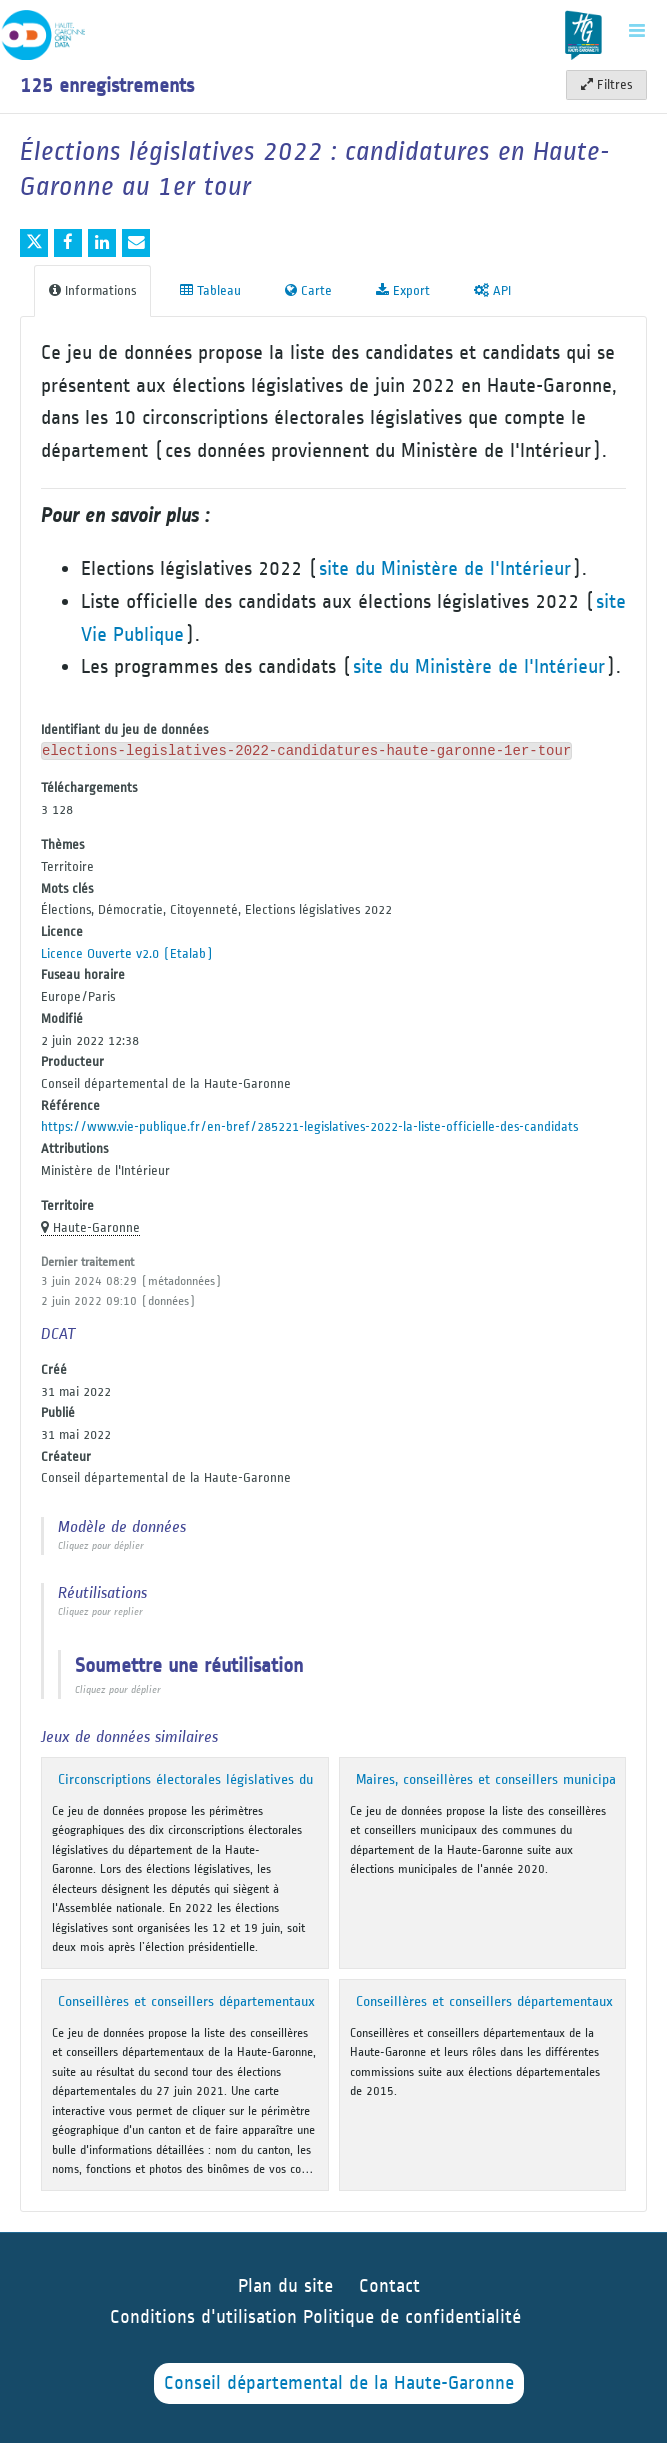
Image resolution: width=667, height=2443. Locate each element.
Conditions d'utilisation (206, 2317)
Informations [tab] (92, 290)
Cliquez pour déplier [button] (101, 1546)
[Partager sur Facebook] (68, 243)
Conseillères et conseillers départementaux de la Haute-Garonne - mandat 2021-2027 (317, 2001)
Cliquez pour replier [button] (100, 1612)
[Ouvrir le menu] (637, 30)
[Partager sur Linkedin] (102, 243)
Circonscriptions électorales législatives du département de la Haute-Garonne (289, 1779)
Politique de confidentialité (412, 2317)
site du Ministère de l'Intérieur (445, 568)
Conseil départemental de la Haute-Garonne (339, 2383)
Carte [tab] (308, 290)
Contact (389, 2286)
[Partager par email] (136, 243)
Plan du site (285, 2286)
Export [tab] (403, 290)
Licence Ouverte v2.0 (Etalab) (127, 953)
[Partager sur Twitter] (34, 243)
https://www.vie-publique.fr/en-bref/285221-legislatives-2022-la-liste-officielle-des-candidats (309, 1126)
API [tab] (492, 290)
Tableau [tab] (210, 290)
